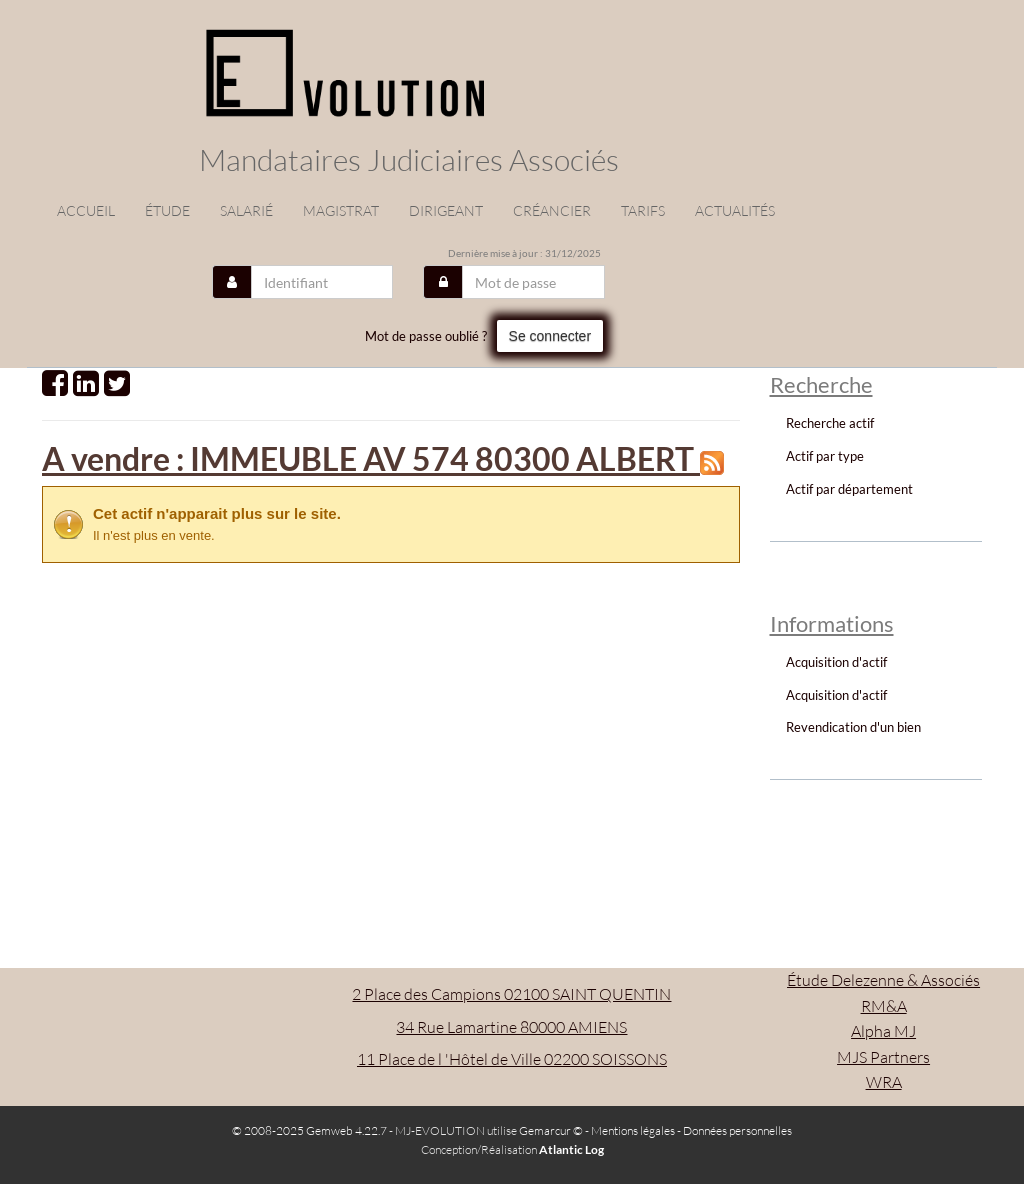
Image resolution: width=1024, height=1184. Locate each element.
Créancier (552, 210)
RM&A (884, 1006)
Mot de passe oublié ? (426, 336)
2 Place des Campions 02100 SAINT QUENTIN (511, 994)
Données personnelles (737, 1130)
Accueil (86, 210)
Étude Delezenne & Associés (883, 980)
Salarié (246, 210)
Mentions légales (633, 1130)
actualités (735, 210)
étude (167, 210)
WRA (884, 1082)
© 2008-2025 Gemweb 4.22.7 (309, 1130)
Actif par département (849, 489)
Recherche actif (830, 423)
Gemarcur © (551, 1130)
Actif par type (825, 456)
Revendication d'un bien (853, 727)
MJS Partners (883, 1057)
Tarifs (643, 210)
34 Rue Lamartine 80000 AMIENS (511, 1027)
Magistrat (341, 210)
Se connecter (550, 336)
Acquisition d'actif (836, 662)
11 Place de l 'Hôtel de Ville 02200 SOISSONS (512, 1059)
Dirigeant (446, 210)
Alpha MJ (883, 1031)
